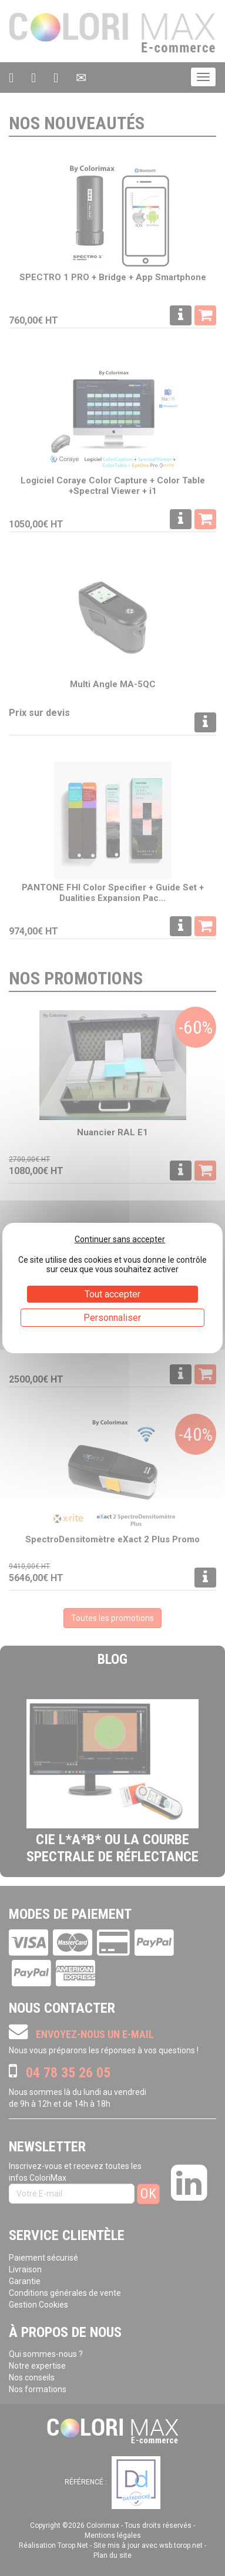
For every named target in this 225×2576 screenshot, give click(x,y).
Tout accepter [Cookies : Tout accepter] (112, 1294)
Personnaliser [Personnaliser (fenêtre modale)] (112, 1317)
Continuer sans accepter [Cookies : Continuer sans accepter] (120, 1239)
